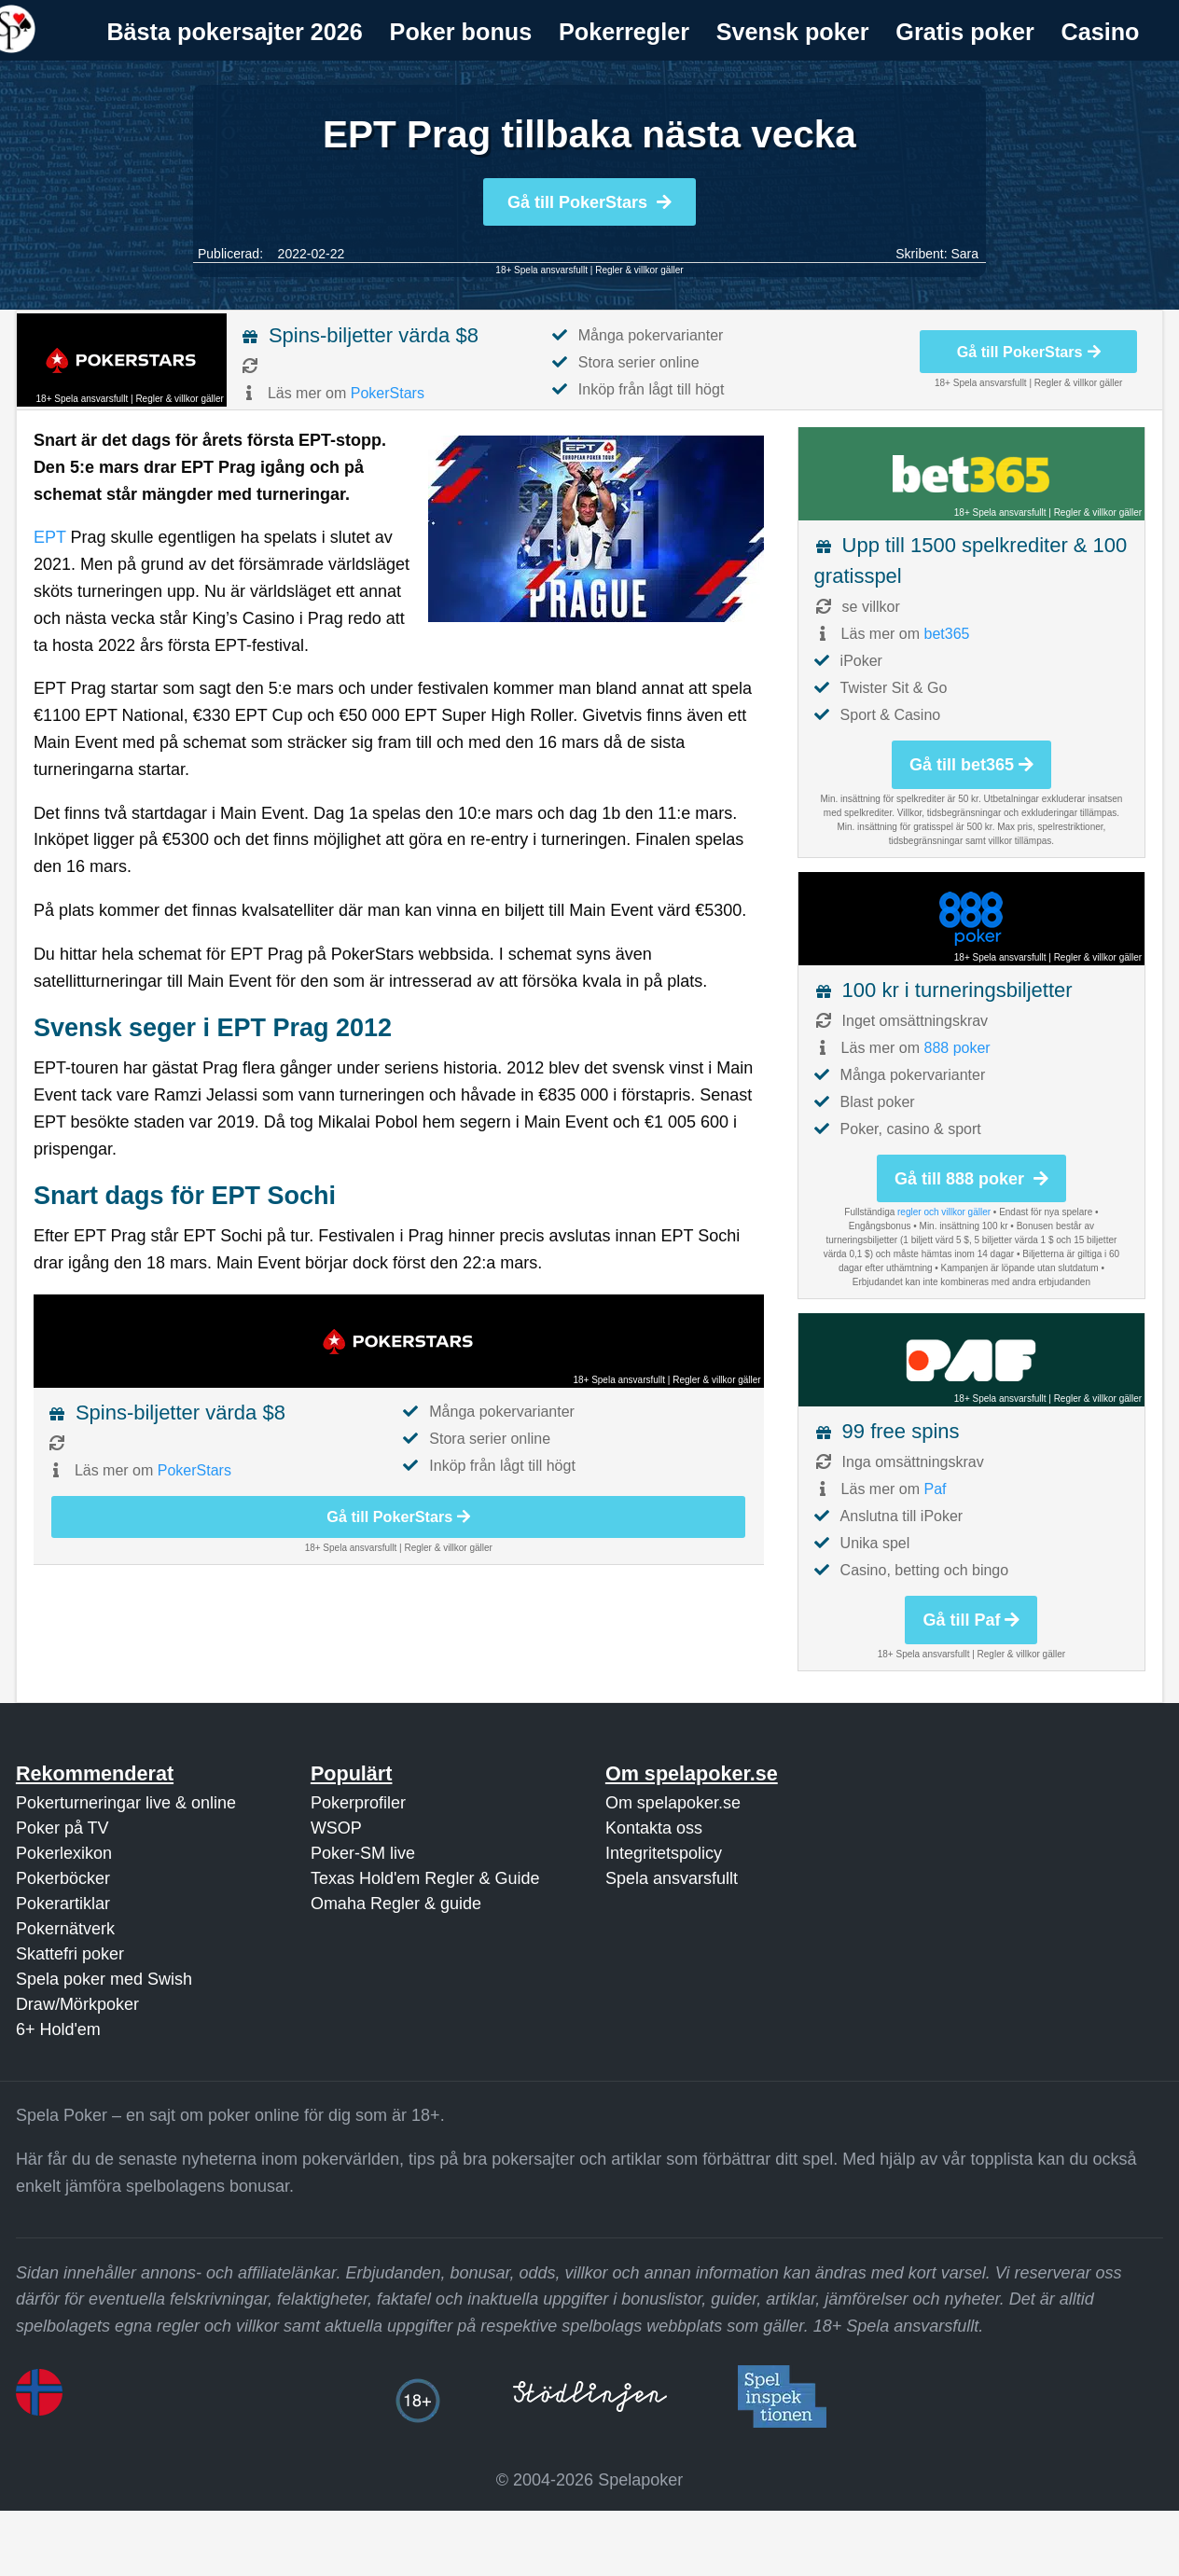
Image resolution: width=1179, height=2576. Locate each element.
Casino (1100, 32)
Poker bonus (461, 32)
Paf (935, 1489)
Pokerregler (624, 32)
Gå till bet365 (971, 764)
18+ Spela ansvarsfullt (541, 270)
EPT (50, 537)
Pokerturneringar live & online (126, 1803)
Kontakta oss (653, 1828)
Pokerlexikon (64, 1853)
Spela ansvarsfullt (671, 1878)
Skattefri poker (70, 1954)
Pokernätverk (65, 1928)
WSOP (336, 1828)
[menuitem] (234, 32)
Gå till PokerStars (589, 202)
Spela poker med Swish (104, 1979)
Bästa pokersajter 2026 (234, 32)
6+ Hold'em (58, 2029)
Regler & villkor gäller (639, 270)
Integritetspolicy (663, 1853)
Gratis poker (964, 32)
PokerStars (387, 393)
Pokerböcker (63, 1878)
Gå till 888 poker (971, 1179)
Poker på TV (62, 1828)
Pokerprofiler (358, 1803)
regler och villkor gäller (944, 1212)
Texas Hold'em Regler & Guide (425, 1878)
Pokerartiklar (63, 1903)
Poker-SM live (363, 1853)
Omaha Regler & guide (396, 1903)
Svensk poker (792, 32)
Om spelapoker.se (673, 1803)
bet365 (947, 634)
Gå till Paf (970, 1620)
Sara (964, 253)
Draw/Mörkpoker (77, 2004)
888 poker (957, 1048)
